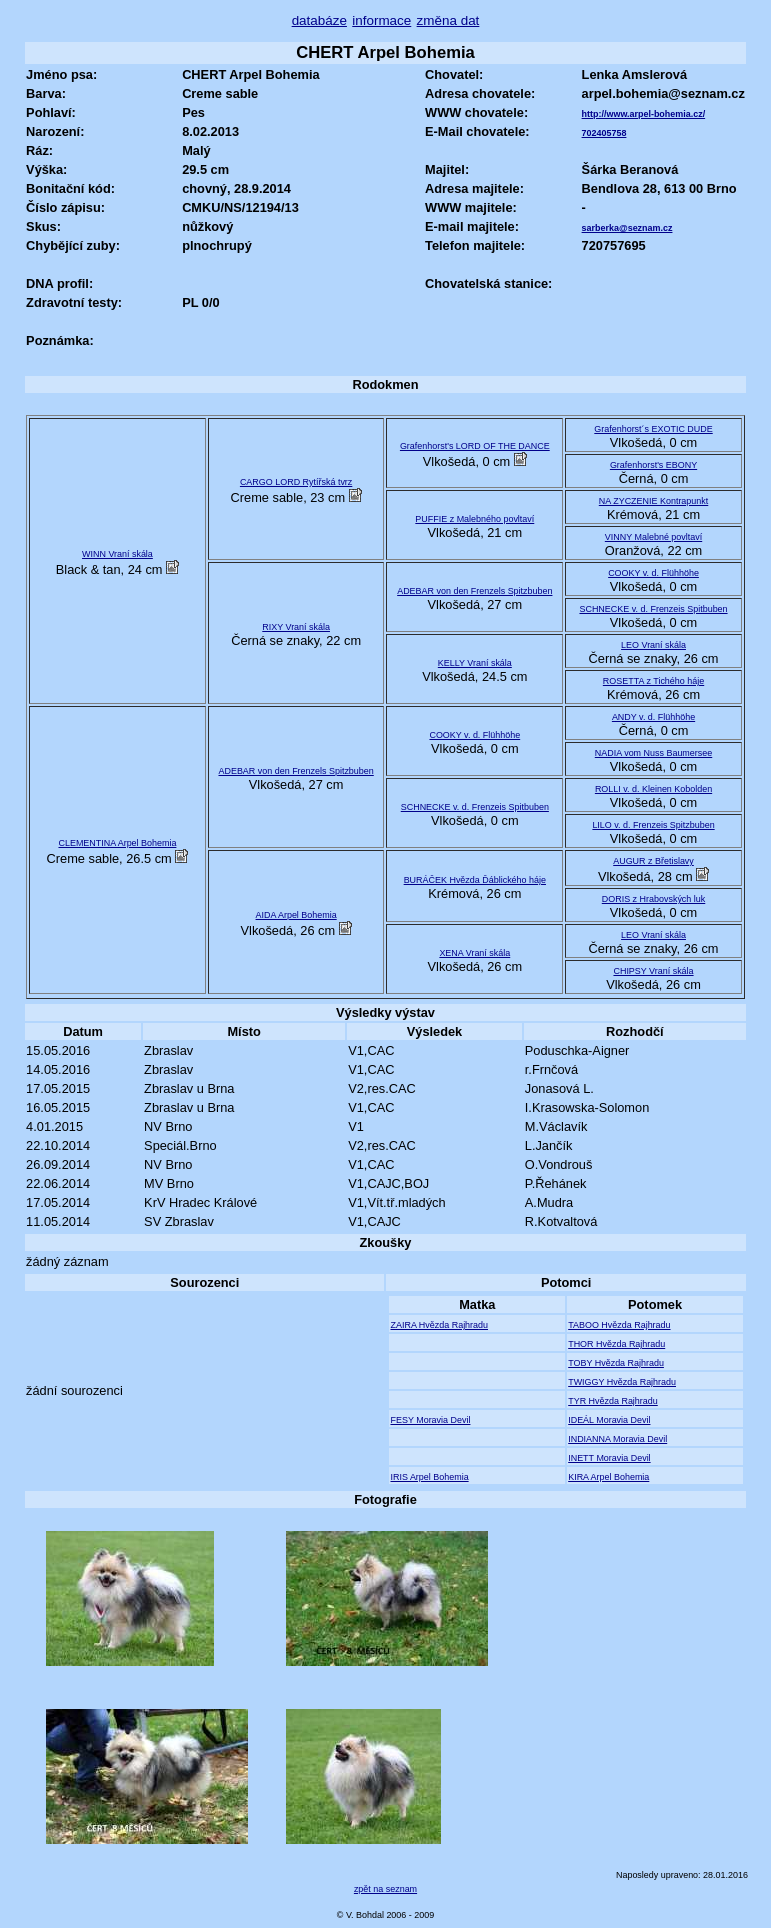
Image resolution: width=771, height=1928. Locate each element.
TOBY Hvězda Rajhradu (616, 1363)
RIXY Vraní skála (296, 627)
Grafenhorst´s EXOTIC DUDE (653, 429)
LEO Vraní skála (653, 645)
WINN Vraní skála (117, 554)
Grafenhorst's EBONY (653, 465)
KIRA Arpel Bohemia (608, 1477)
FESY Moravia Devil (430, 1420)
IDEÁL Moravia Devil (609, 1420)
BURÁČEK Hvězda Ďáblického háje (475, 880)
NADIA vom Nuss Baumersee (653, 753)
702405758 (604, 133)
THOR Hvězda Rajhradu (616, 1344)
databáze (319, 20)
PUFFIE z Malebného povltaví (474, 519)
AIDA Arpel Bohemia (296, 915)
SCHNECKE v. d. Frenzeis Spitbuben (653, 609)
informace (381, 20)
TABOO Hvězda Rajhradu (619, 1325)
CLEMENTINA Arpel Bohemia (117, 843)
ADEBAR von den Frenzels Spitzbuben (474, 591)
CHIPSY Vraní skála (653, 971)
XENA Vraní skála (474, 953)
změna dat (448, 20)
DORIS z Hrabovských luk (654, 899)
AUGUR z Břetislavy (653, 861)
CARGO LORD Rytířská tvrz (296, 482)
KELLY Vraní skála (475, 663)
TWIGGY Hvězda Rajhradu (622, 1382)
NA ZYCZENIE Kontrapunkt (653, 501)
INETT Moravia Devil (609, 1458)
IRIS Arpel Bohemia (429, 1477)
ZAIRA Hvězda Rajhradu (439, 1325)
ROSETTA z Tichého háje (653, 681)
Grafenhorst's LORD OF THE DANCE (475, 446)
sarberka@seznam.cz (627, 228)
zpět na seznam (385, 1889)
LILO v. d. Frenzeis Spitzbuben (653, 825)
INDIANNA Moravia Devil (617, 1439)
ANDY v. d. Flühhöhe (653, 717)
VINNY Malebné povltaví (653, 537)
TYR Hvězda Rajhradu (613, 1401)
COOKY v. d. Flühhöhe (653, 573)
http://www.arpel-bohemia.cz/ (644, 114)
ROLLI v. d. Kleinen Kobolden (653, 789)
